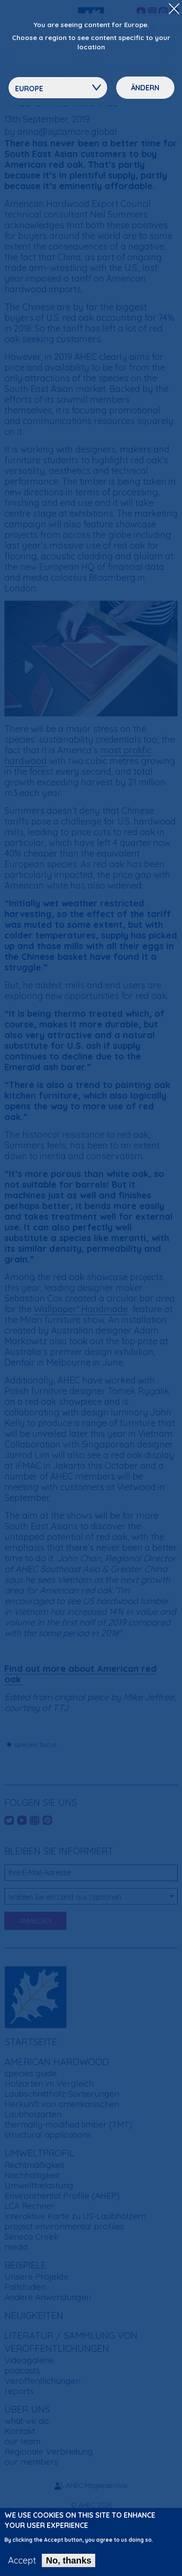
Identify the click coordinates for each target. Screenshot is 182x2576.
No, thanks (68, 2560)
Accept (22, 2560)
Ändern (145, 87)
